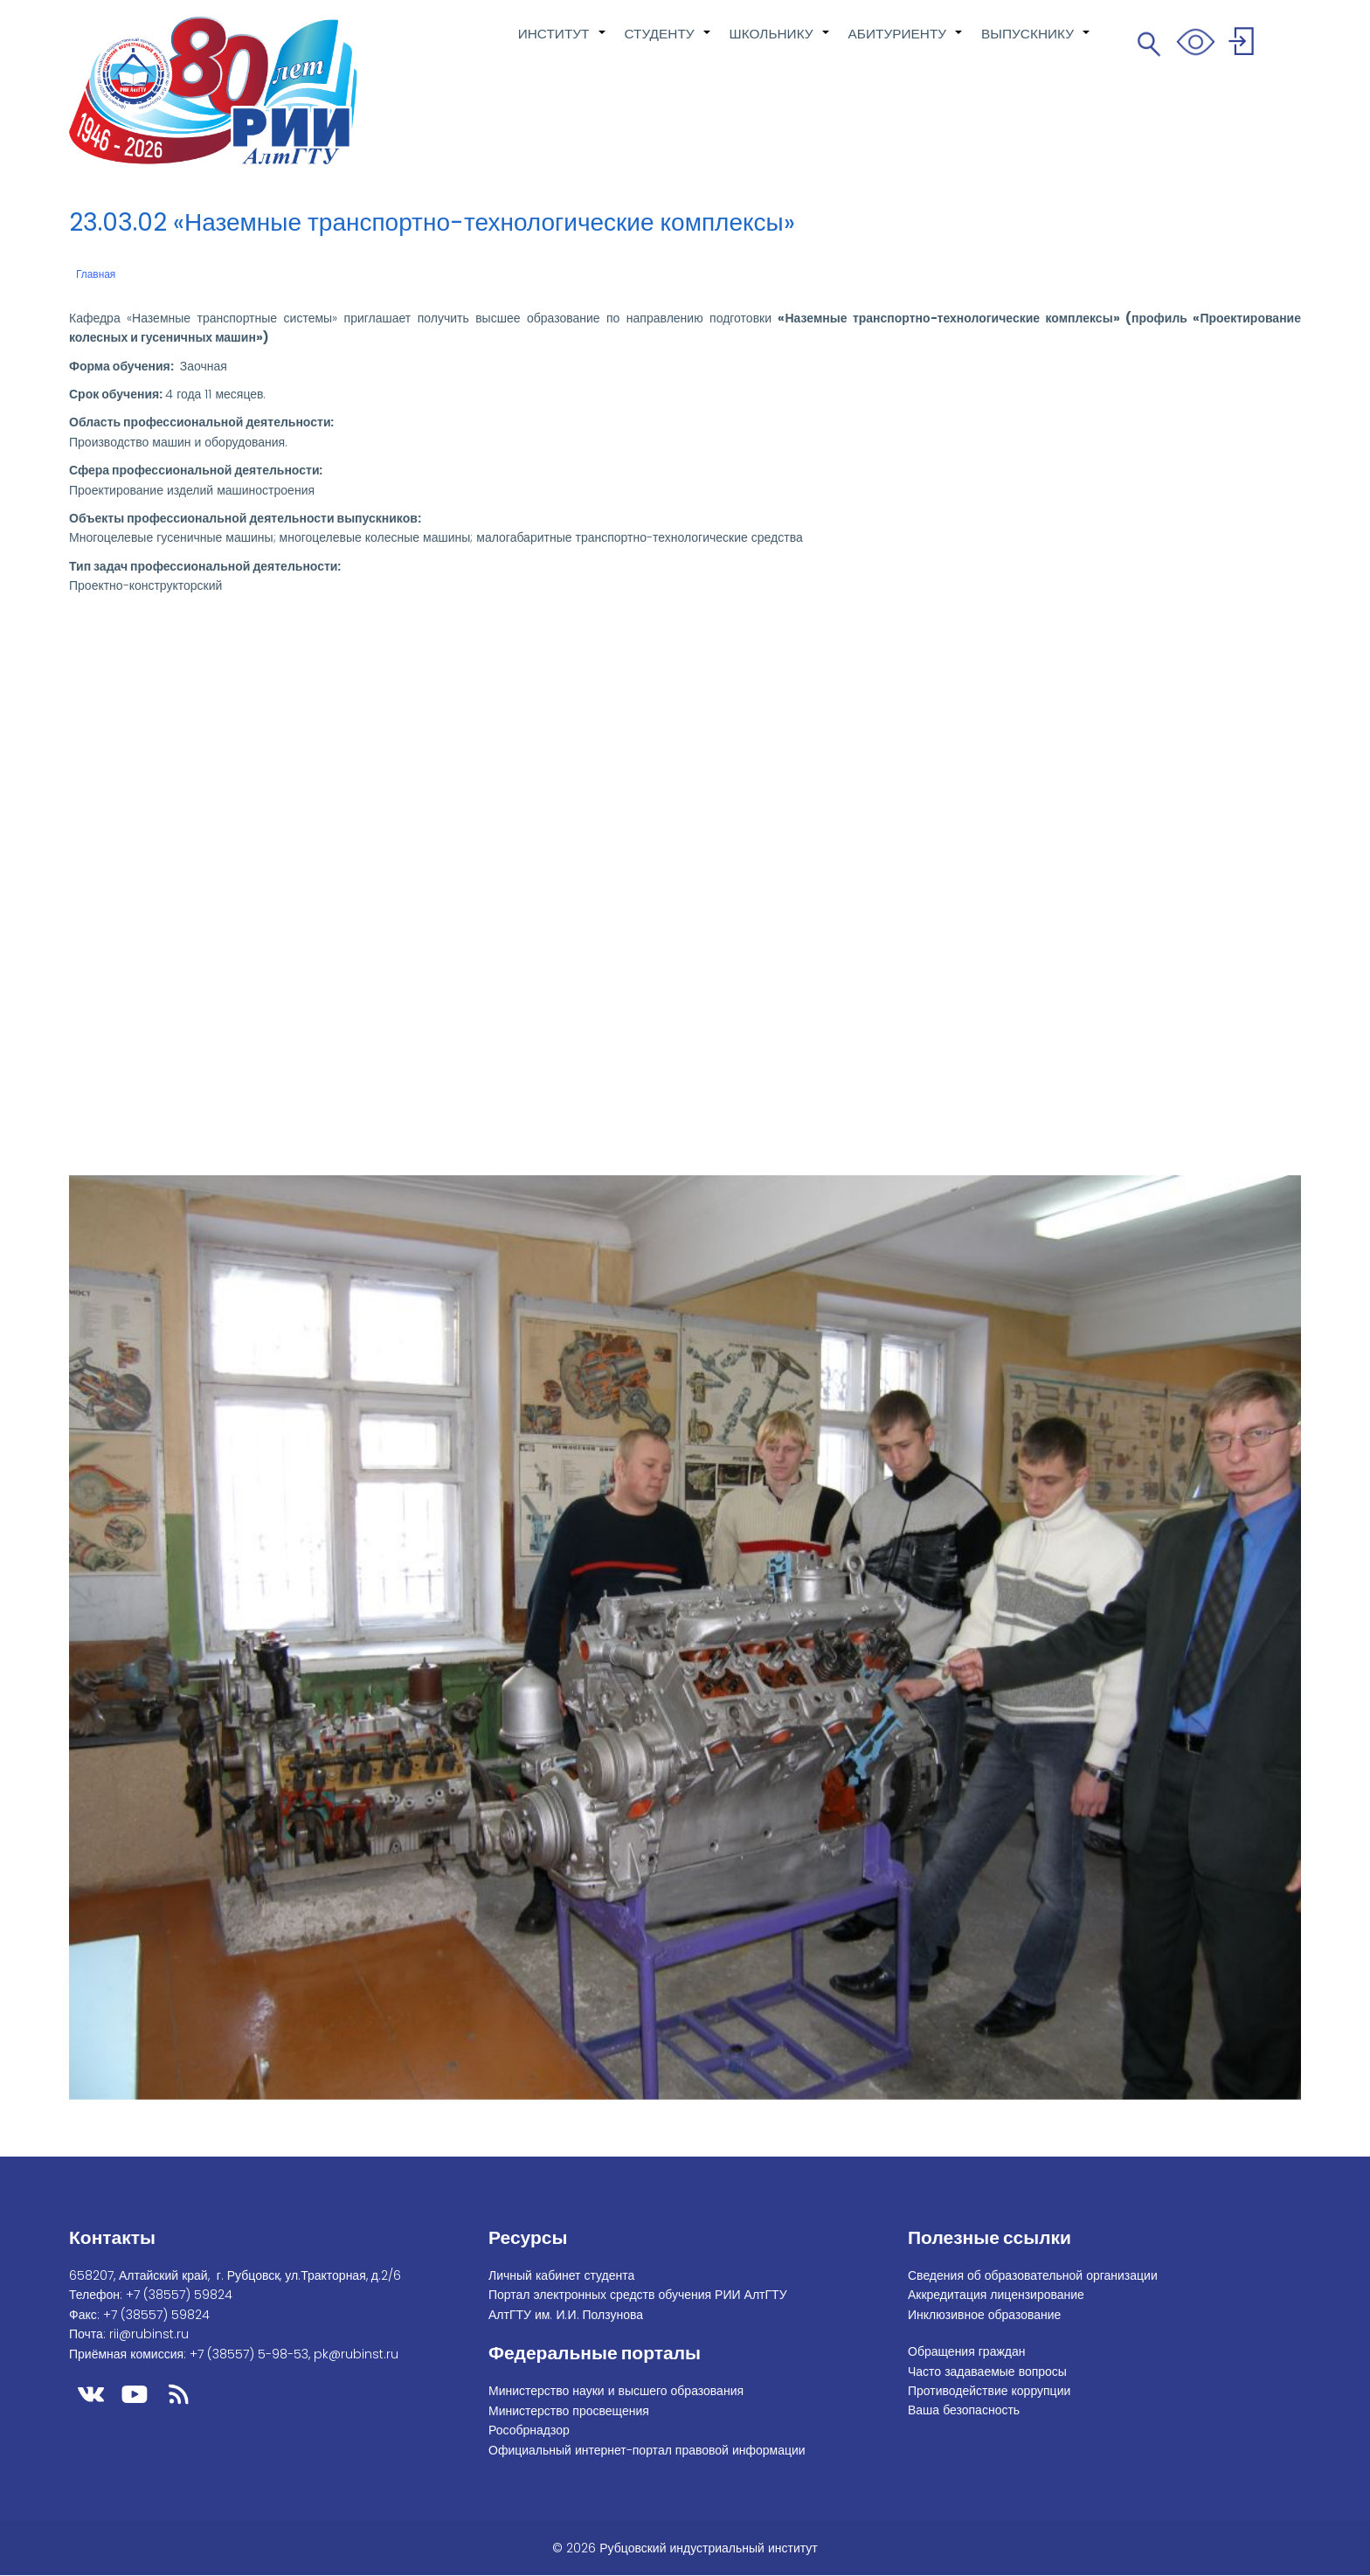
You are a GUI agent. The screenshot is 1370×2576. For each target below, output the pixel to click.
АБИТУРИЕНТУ (906, 42)
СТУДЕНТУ (668, 42)
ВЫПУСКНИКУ (1036, 42)
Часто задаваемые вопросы (987, 2371)
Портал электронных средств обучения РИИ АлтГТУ (637, 2294)
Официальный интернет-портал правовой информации (647, 2450)
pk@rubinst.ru (356, 2354)
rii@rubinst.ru (149, 2334)
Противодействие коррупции (989, 2390)
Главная (95, 274)
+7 (179, 2294)
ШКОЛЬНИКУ (780, 42)
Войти (1243, 44)
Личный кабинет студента (561, 2275)
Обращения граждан (967, 2351)
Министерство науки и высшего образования (616, 2390)
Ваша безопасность (964, 2410)
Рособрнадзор (529, 2430)
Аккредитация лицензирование (996, 2294)
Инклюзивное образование (984, 2314)
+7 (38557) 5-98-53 (249, 2354)
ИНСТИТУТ (562, 42)
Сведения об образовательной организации (1033, 2275)
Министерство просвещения (568, 2411)
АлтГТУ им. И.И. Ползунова (565, 2314)
